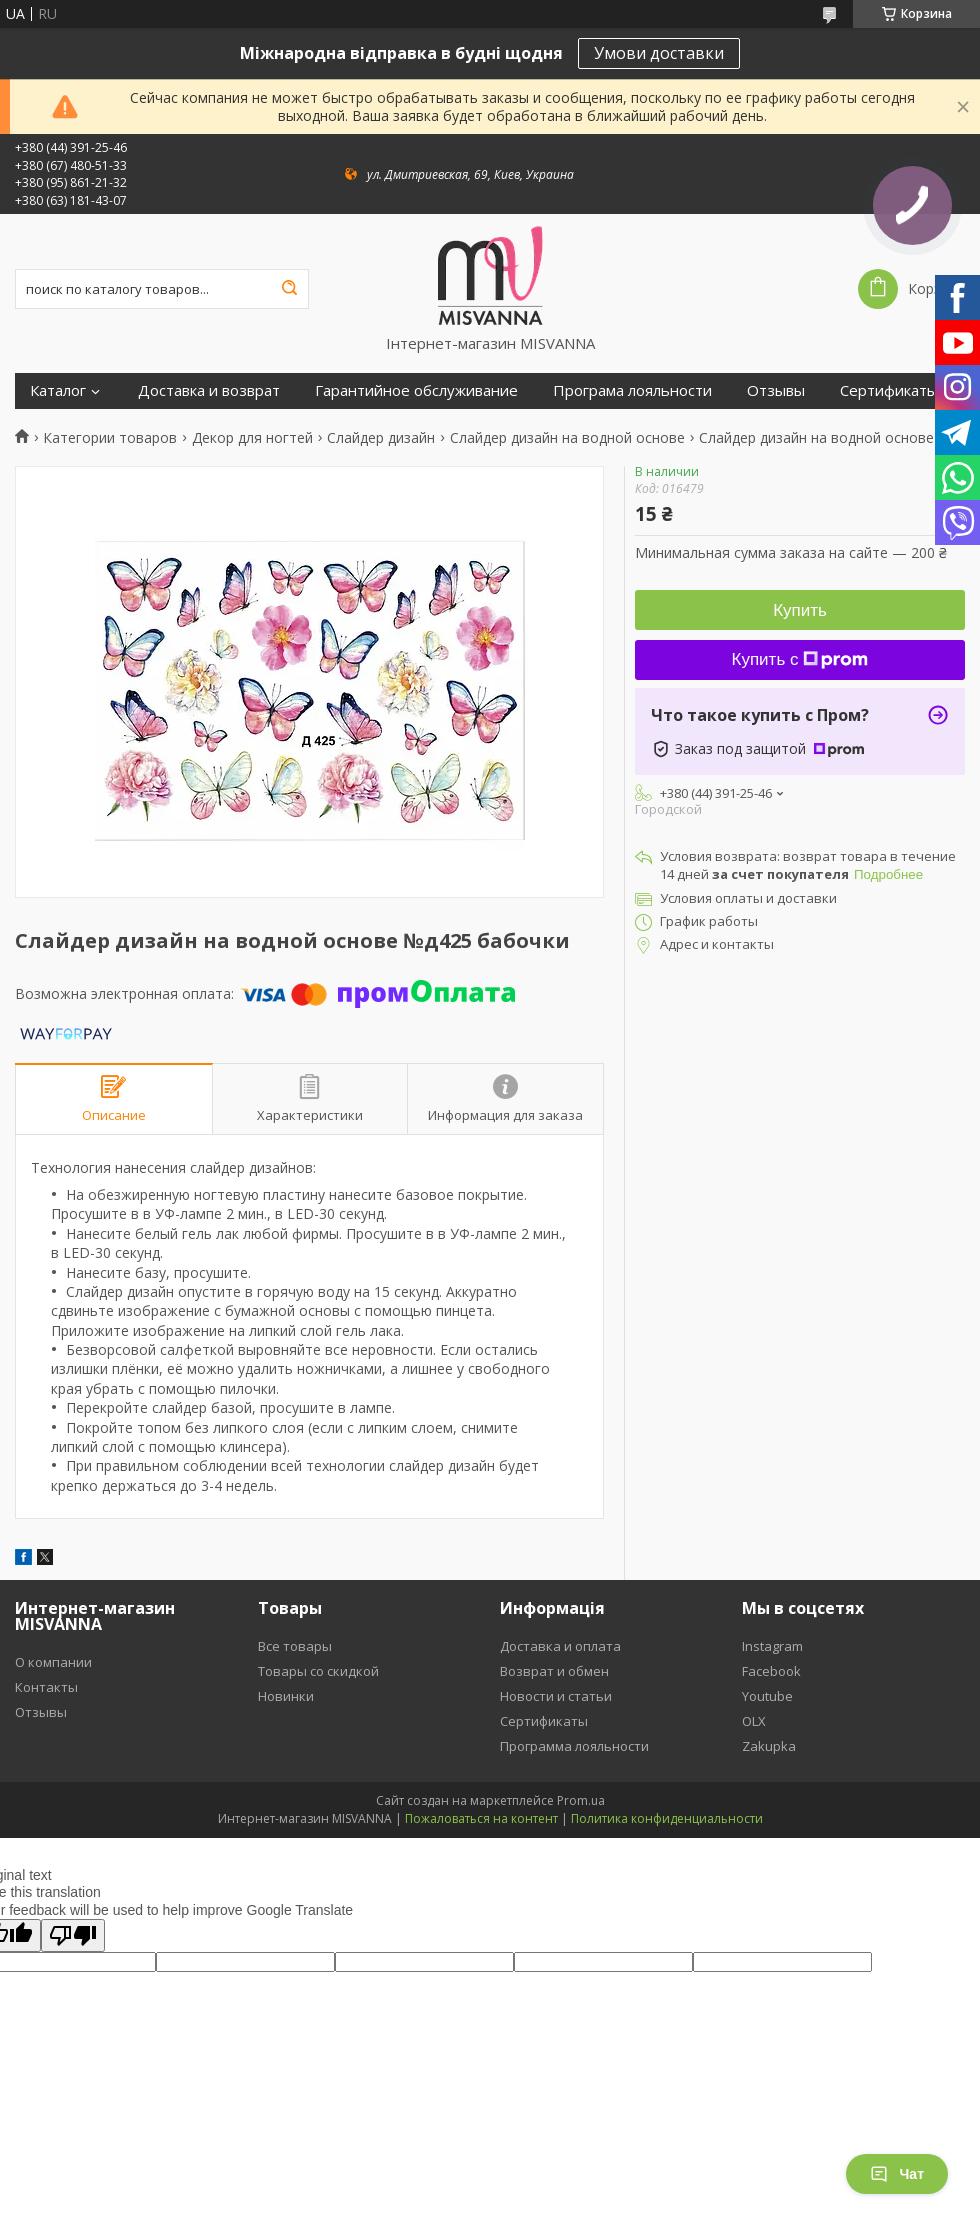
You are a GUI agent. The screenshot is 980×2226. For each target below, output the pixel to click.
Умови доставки (659, 53)
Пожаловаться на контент (481, 1818)
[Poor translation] (73, 1935)
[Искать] (289, 289)
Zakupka (769, 1746)
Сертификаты (889, 390)
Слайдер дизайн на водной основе (567, 438)
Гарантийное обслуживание (416, 390)
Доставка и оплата (560, 1646)
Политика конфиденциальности (667, 1818)
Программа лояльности (574, 1746)
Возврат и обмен (554, 1671)
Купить (800, 610)
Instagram (772, 1646)
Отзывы (776, 390)
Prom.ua (581, 1800)
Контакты (46, 1687)
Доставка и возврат (209, 390)
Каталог (58, 390)
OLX (754, 1721)
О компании (53, 1662)
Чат (897, 2174)
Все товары (295, 1646)
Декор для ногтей (252, 438)
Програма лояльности (632, 390)
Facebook (771, 1671)
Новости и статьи (556, 1696)
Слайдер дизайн (381, 438)
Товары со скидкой (318, 1671)
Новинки (286, 1696)
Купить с (800, 659)
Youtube (767, 1696)
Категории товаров (110, 438)
